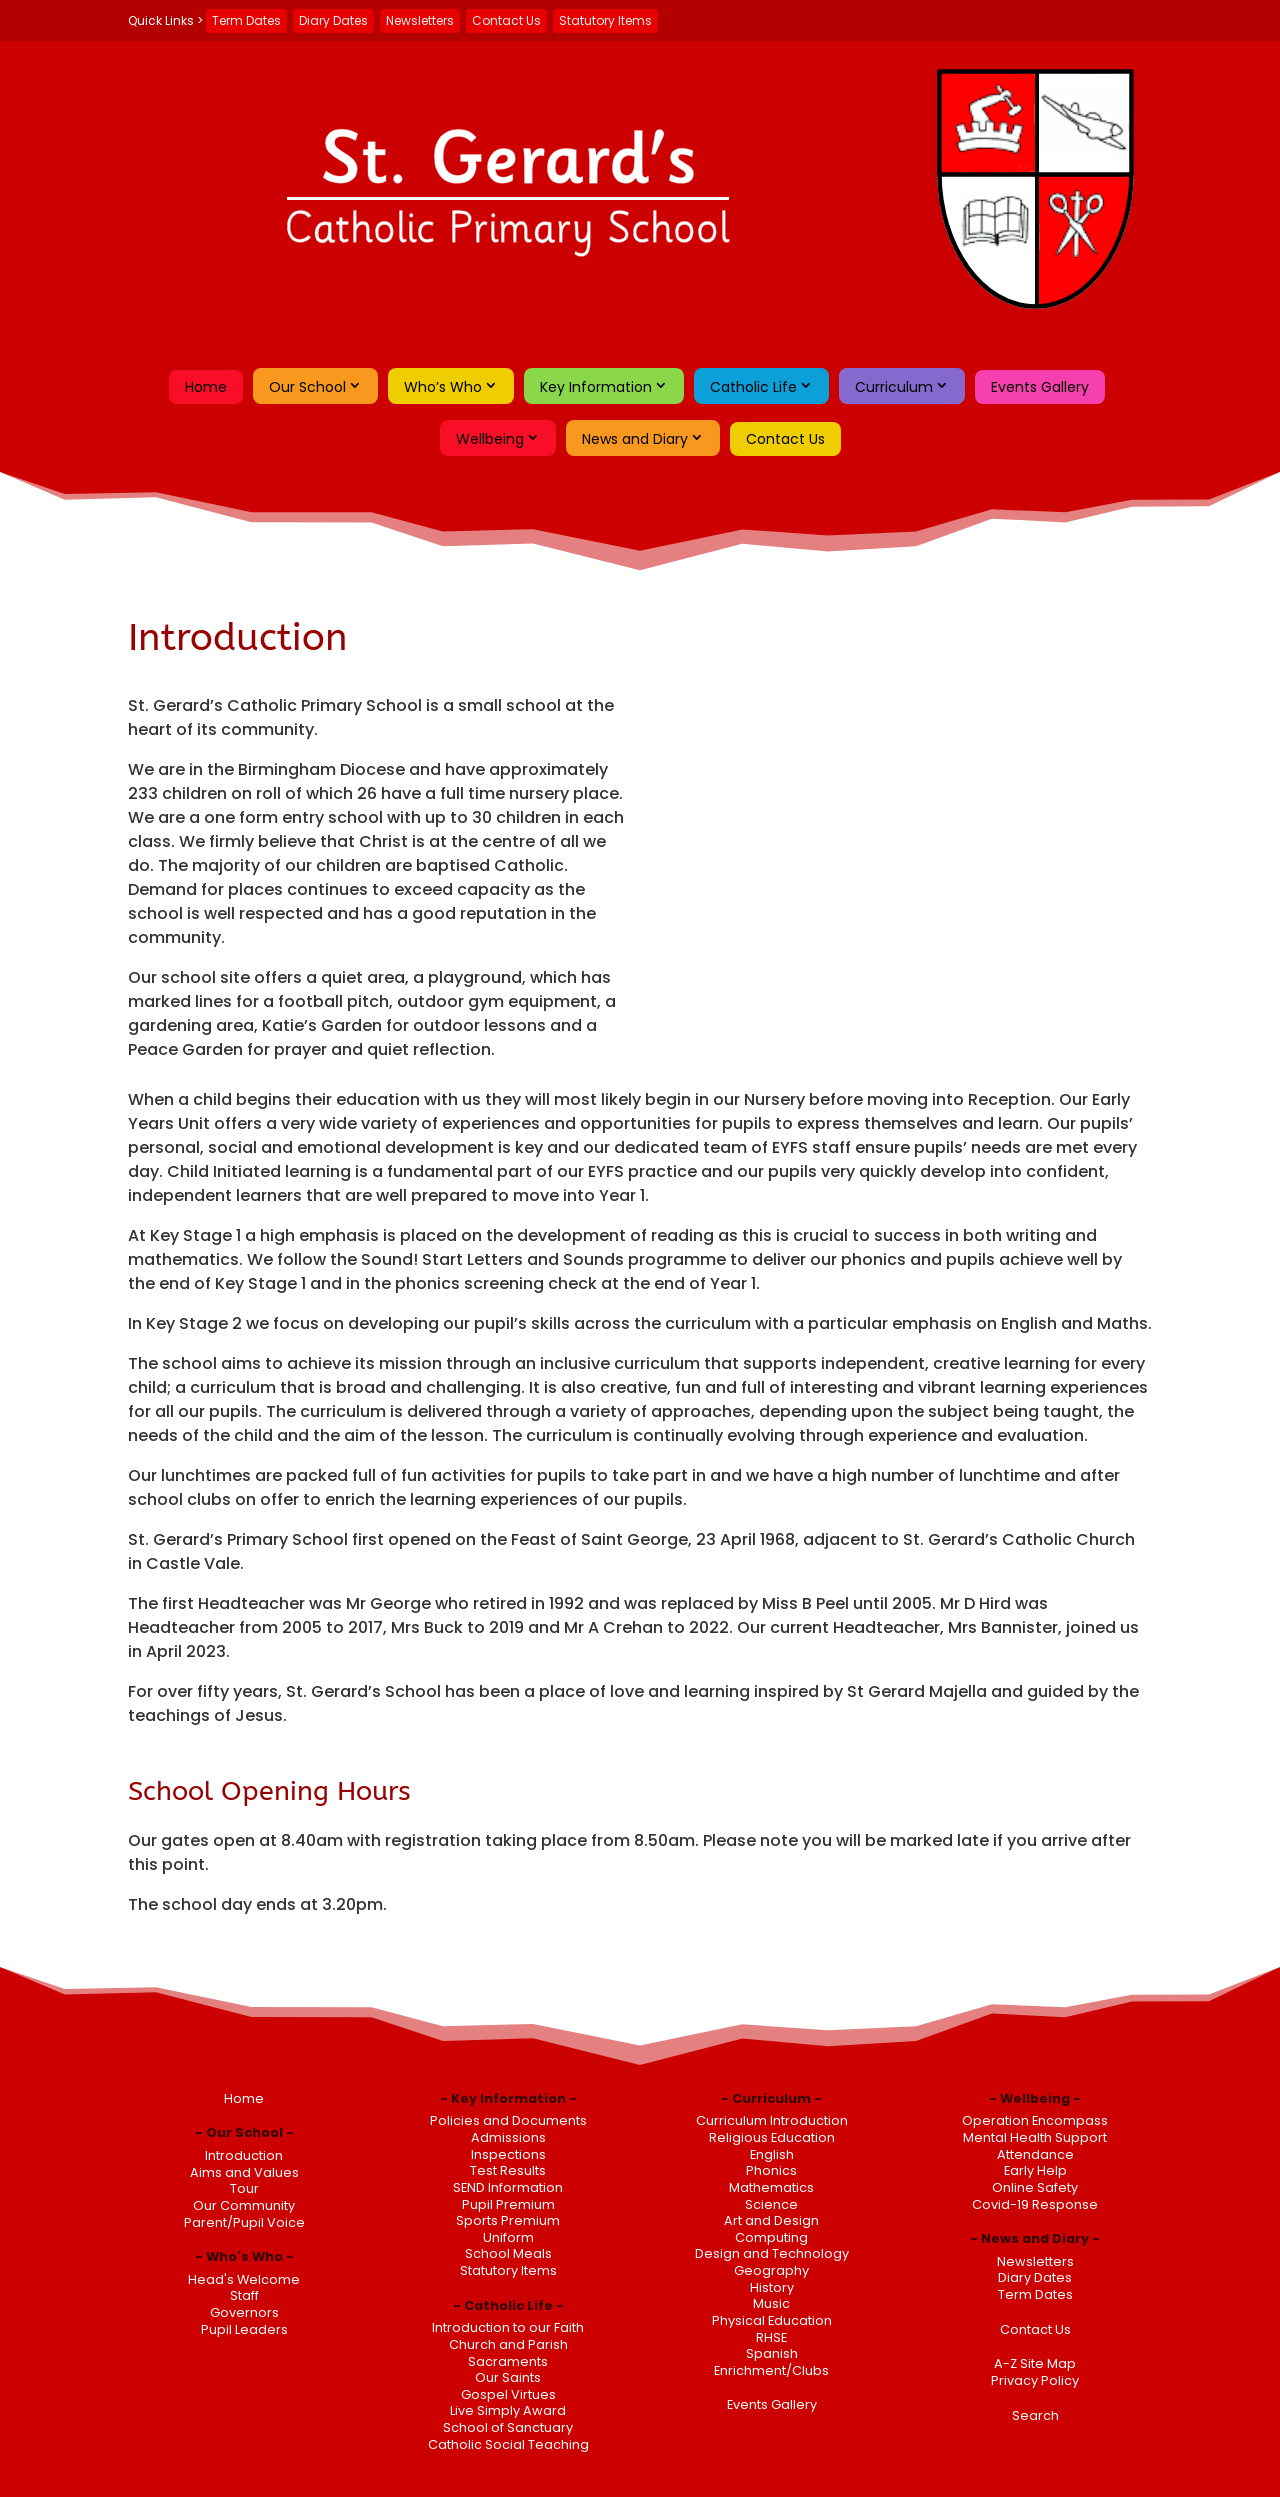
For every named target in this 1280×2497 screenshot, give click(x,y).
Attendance (1035, 2154)
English (772, 2154)
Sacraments (508, 2361)
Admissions (508, 2137)
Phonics (771, 2170)
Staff (244, 2295)
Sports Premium (508, 2220)
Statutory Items (605, 20)
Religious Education (772, 2137)
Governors (244, 2312)
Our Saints (508, 2377)
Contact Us (506, 20)
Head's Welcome (244, 2279)
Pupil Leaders (244, 2329)
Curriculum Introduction (772, 2120)
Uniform (508, 2237)
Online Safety (1035, 2187)
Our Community (244, 2205)
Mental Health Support (1035, 2137)
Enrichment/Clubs (771, 2370)
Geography (771, 2270)
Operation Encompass (1035, 2120)
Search (1035, 2415)
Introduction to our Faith (508, 2327)
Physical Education (772, 2320)
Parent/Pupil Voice (244, 2222)
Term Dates (246, 20)
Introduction (244, 2155)
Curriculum (894, 387)
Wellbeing (490, 439)
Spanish (772, 2353)
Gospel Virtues (508, 2394)
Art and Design (771, 2220)
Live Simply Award (508, 2410)
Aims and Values (244, 2172)
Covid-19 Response (1035, 2204)
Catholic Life (753, 387)
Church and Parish (508, 2344)
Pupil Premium (508, 2204)
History (772, 2287)
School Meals (508, 2253)
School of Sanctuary (508, 2427)
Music (771, 2303)
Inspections (508, 2154)
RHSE (771, 2337)
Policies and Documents (508, 2120)
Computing (771, 2237)
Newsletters (420, 20)
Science (771, 2204)
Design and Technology (772, 2253)
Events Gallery (1040, 387)
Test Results (508, 2170)
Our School (307, 387)
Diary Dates (333, 20)
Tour (244, 2188)
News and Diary (635, 439)
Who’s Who (443, 387)
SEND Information (508, 2187)
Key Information (596, 387)
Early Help (1035, 2170)
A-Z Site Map (1035, 2363)
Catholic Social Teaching (508, 2444)
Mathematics (771, 2187)
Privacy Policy (1035, 2380)
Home (206, 387)
